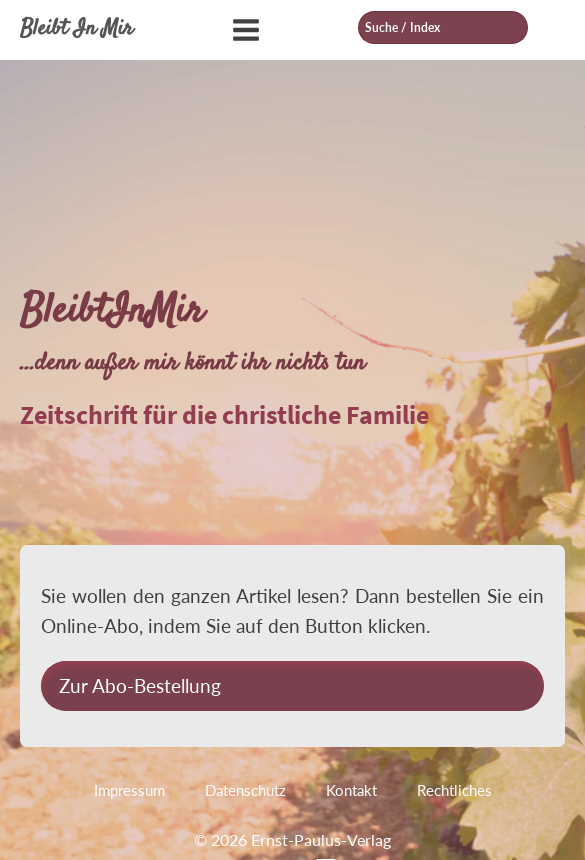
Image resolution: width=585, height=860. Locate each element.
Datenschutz (245, 790)
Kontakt (351, 790)
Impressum (129, 790)
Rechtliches (454, 790)
